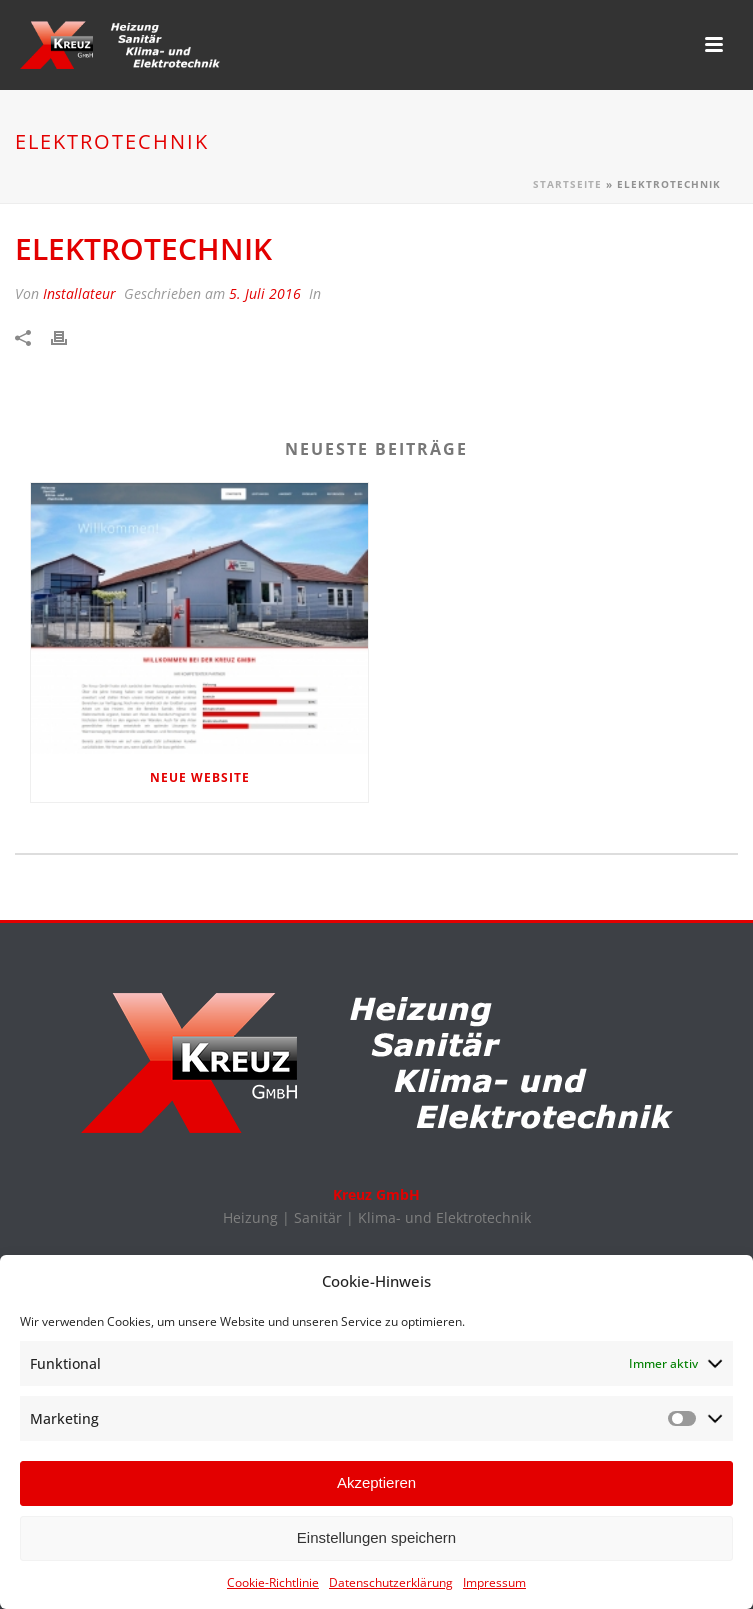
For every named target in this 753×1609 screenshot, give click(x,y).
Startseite (567, 184)
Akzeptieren (376, 1489)
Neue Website (200, 777)
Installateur (79, 293)
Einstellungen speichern (376, 1544)
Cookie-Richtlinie (273, 1588)
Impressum (494, 1588)
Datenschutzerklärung (391, 1588)
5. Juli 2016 (265, 293)
